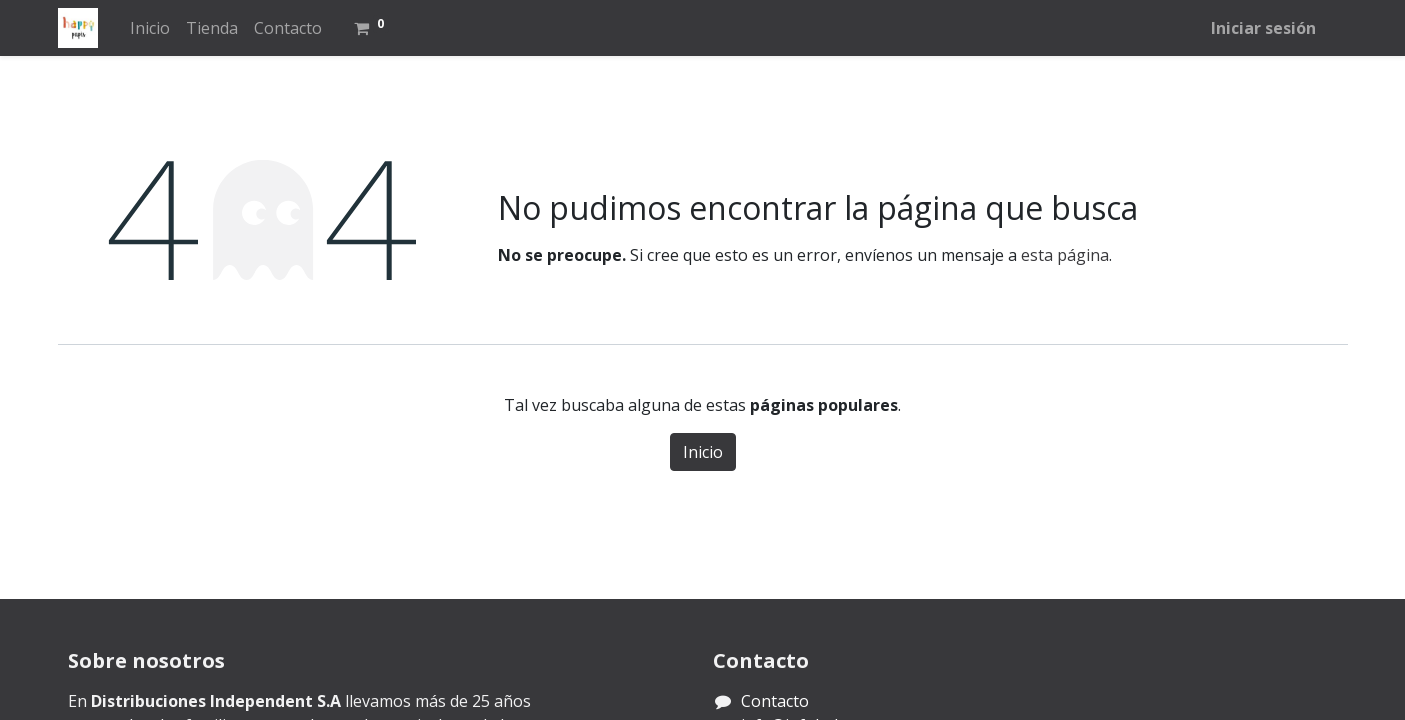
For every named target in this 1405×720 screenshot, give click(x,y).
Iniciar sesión (1263, 28)
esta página (1065, 255)
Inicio (703, 452)
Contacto (775, 701)
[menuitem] (150, 28)
